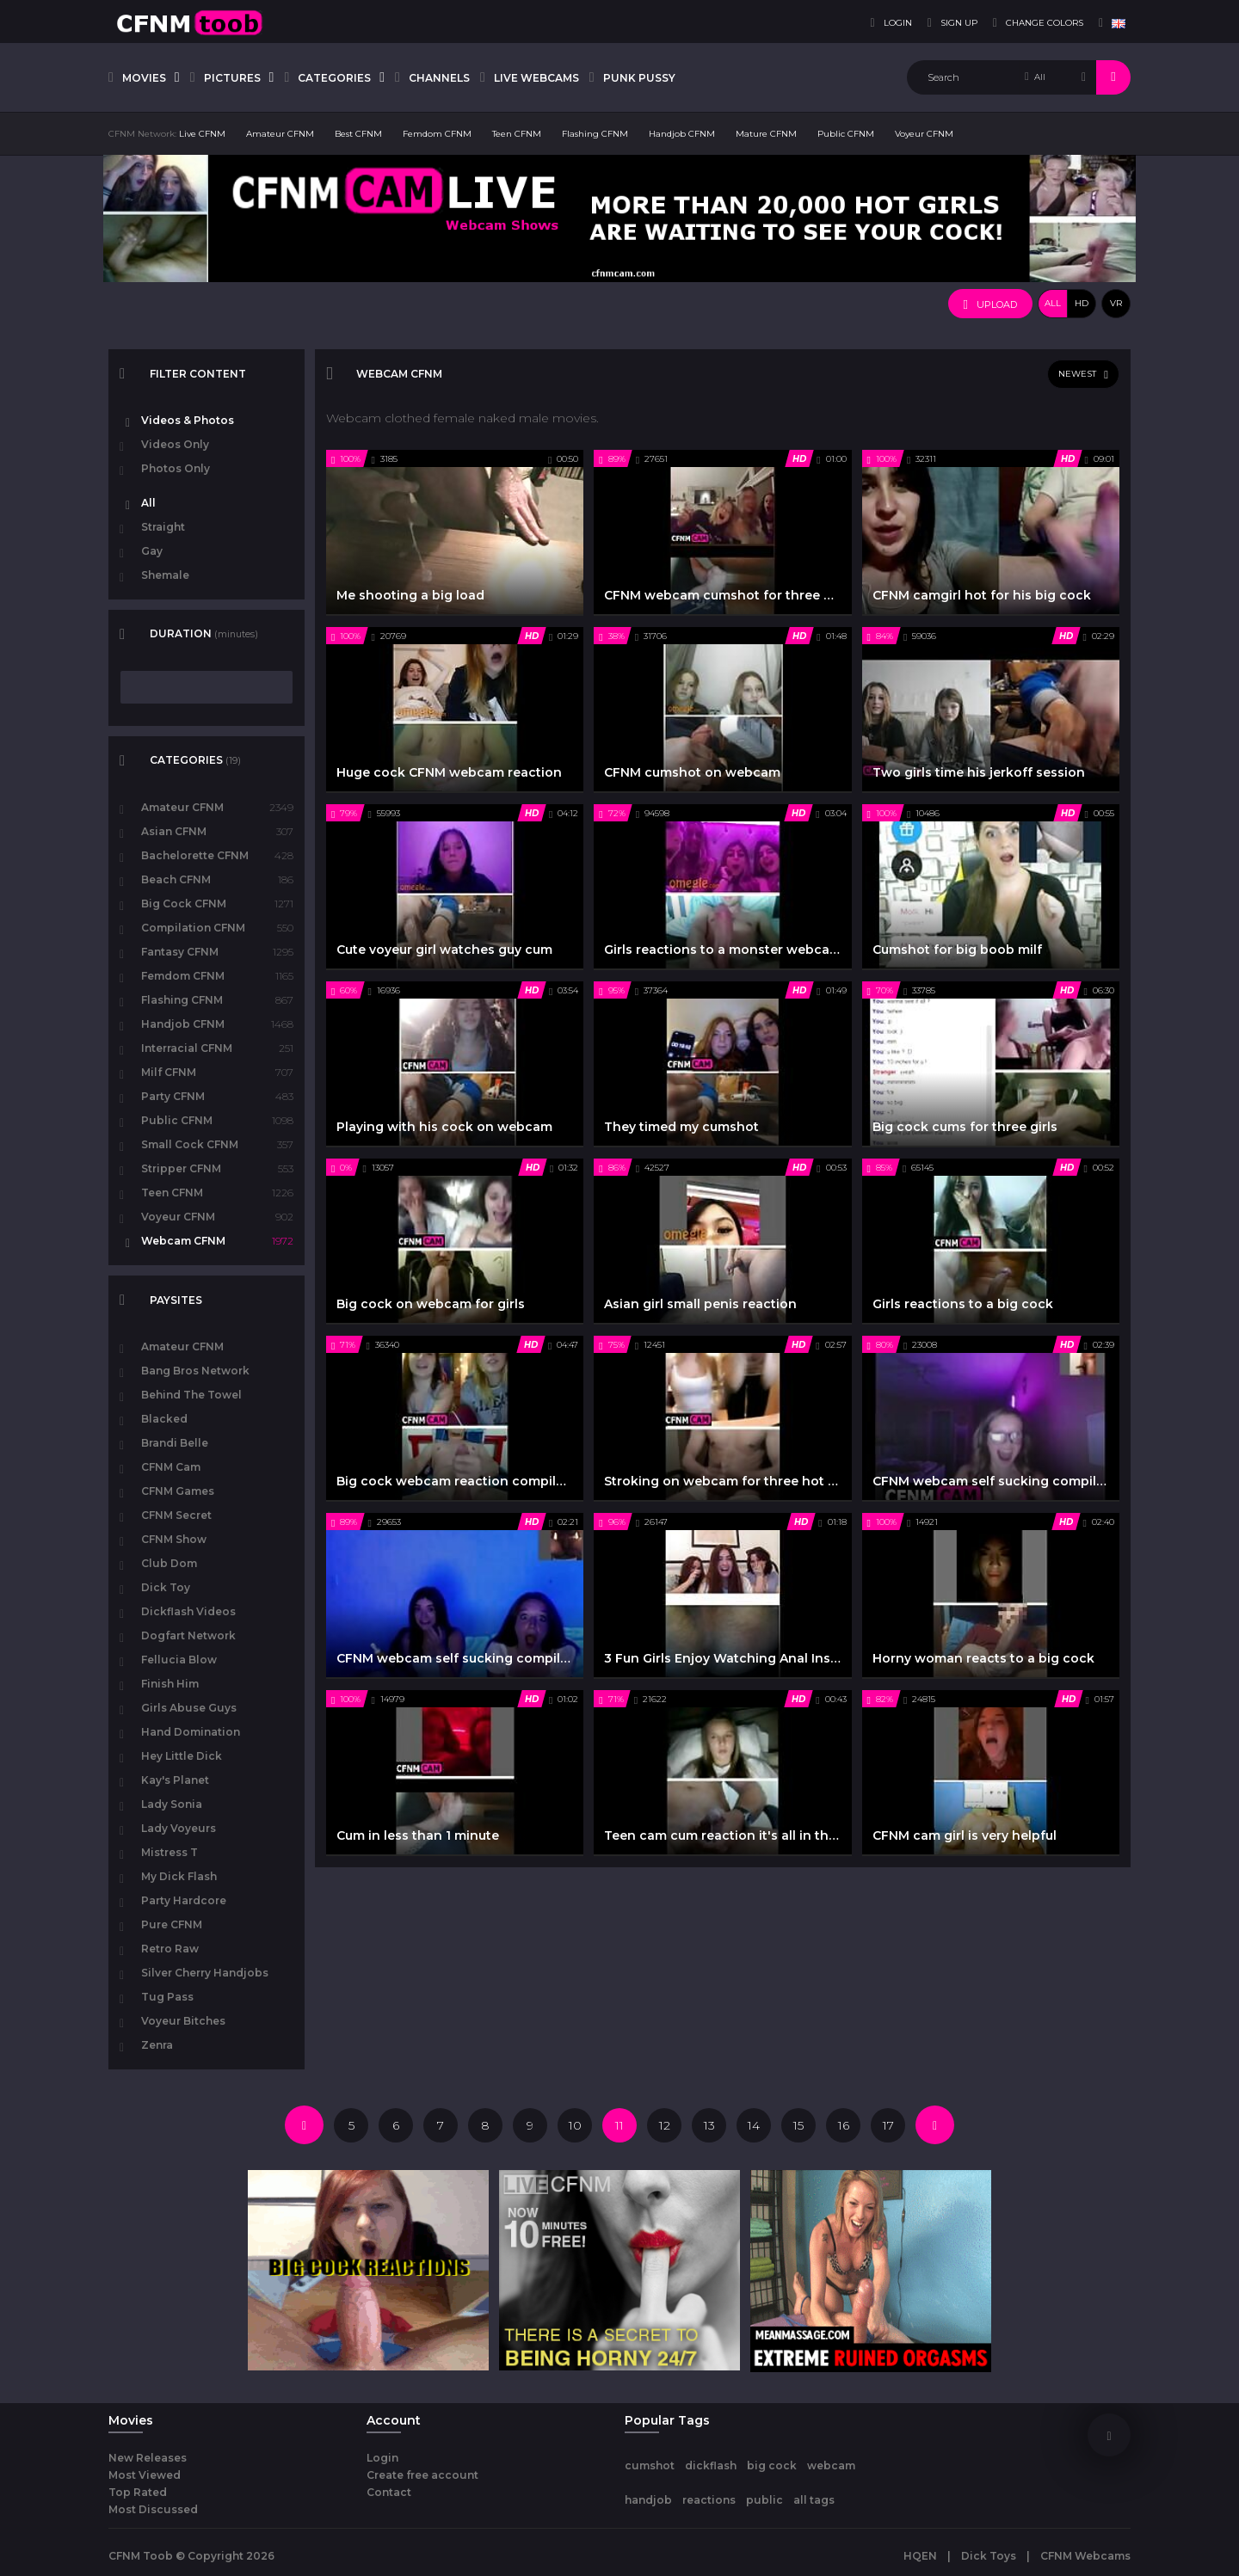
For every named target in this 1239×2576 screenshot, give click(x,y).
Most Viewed (144, 2474)
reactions (709, 2499)
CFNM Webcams (1085, 2555)
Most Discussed (153, 2509)
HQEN (920, 2555)
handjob (648, 2499)
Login (382, 2457)
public (764, 2499)
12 (664, 2125)
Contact (389, 2492)
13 (709, 2125)
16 (843, 2125)
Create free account (422, 2474)
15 (798, 2125)
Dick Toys (988, 2555)
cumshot (650, 2465)
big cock (772, 2465)
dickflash (711, 2465)
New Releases (147, 2457)
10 (575, 2125)
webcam (831, 2465)
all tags (814, 2499)
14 (754, 2125)
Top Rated (137, 2492)
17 (888, 2125)
